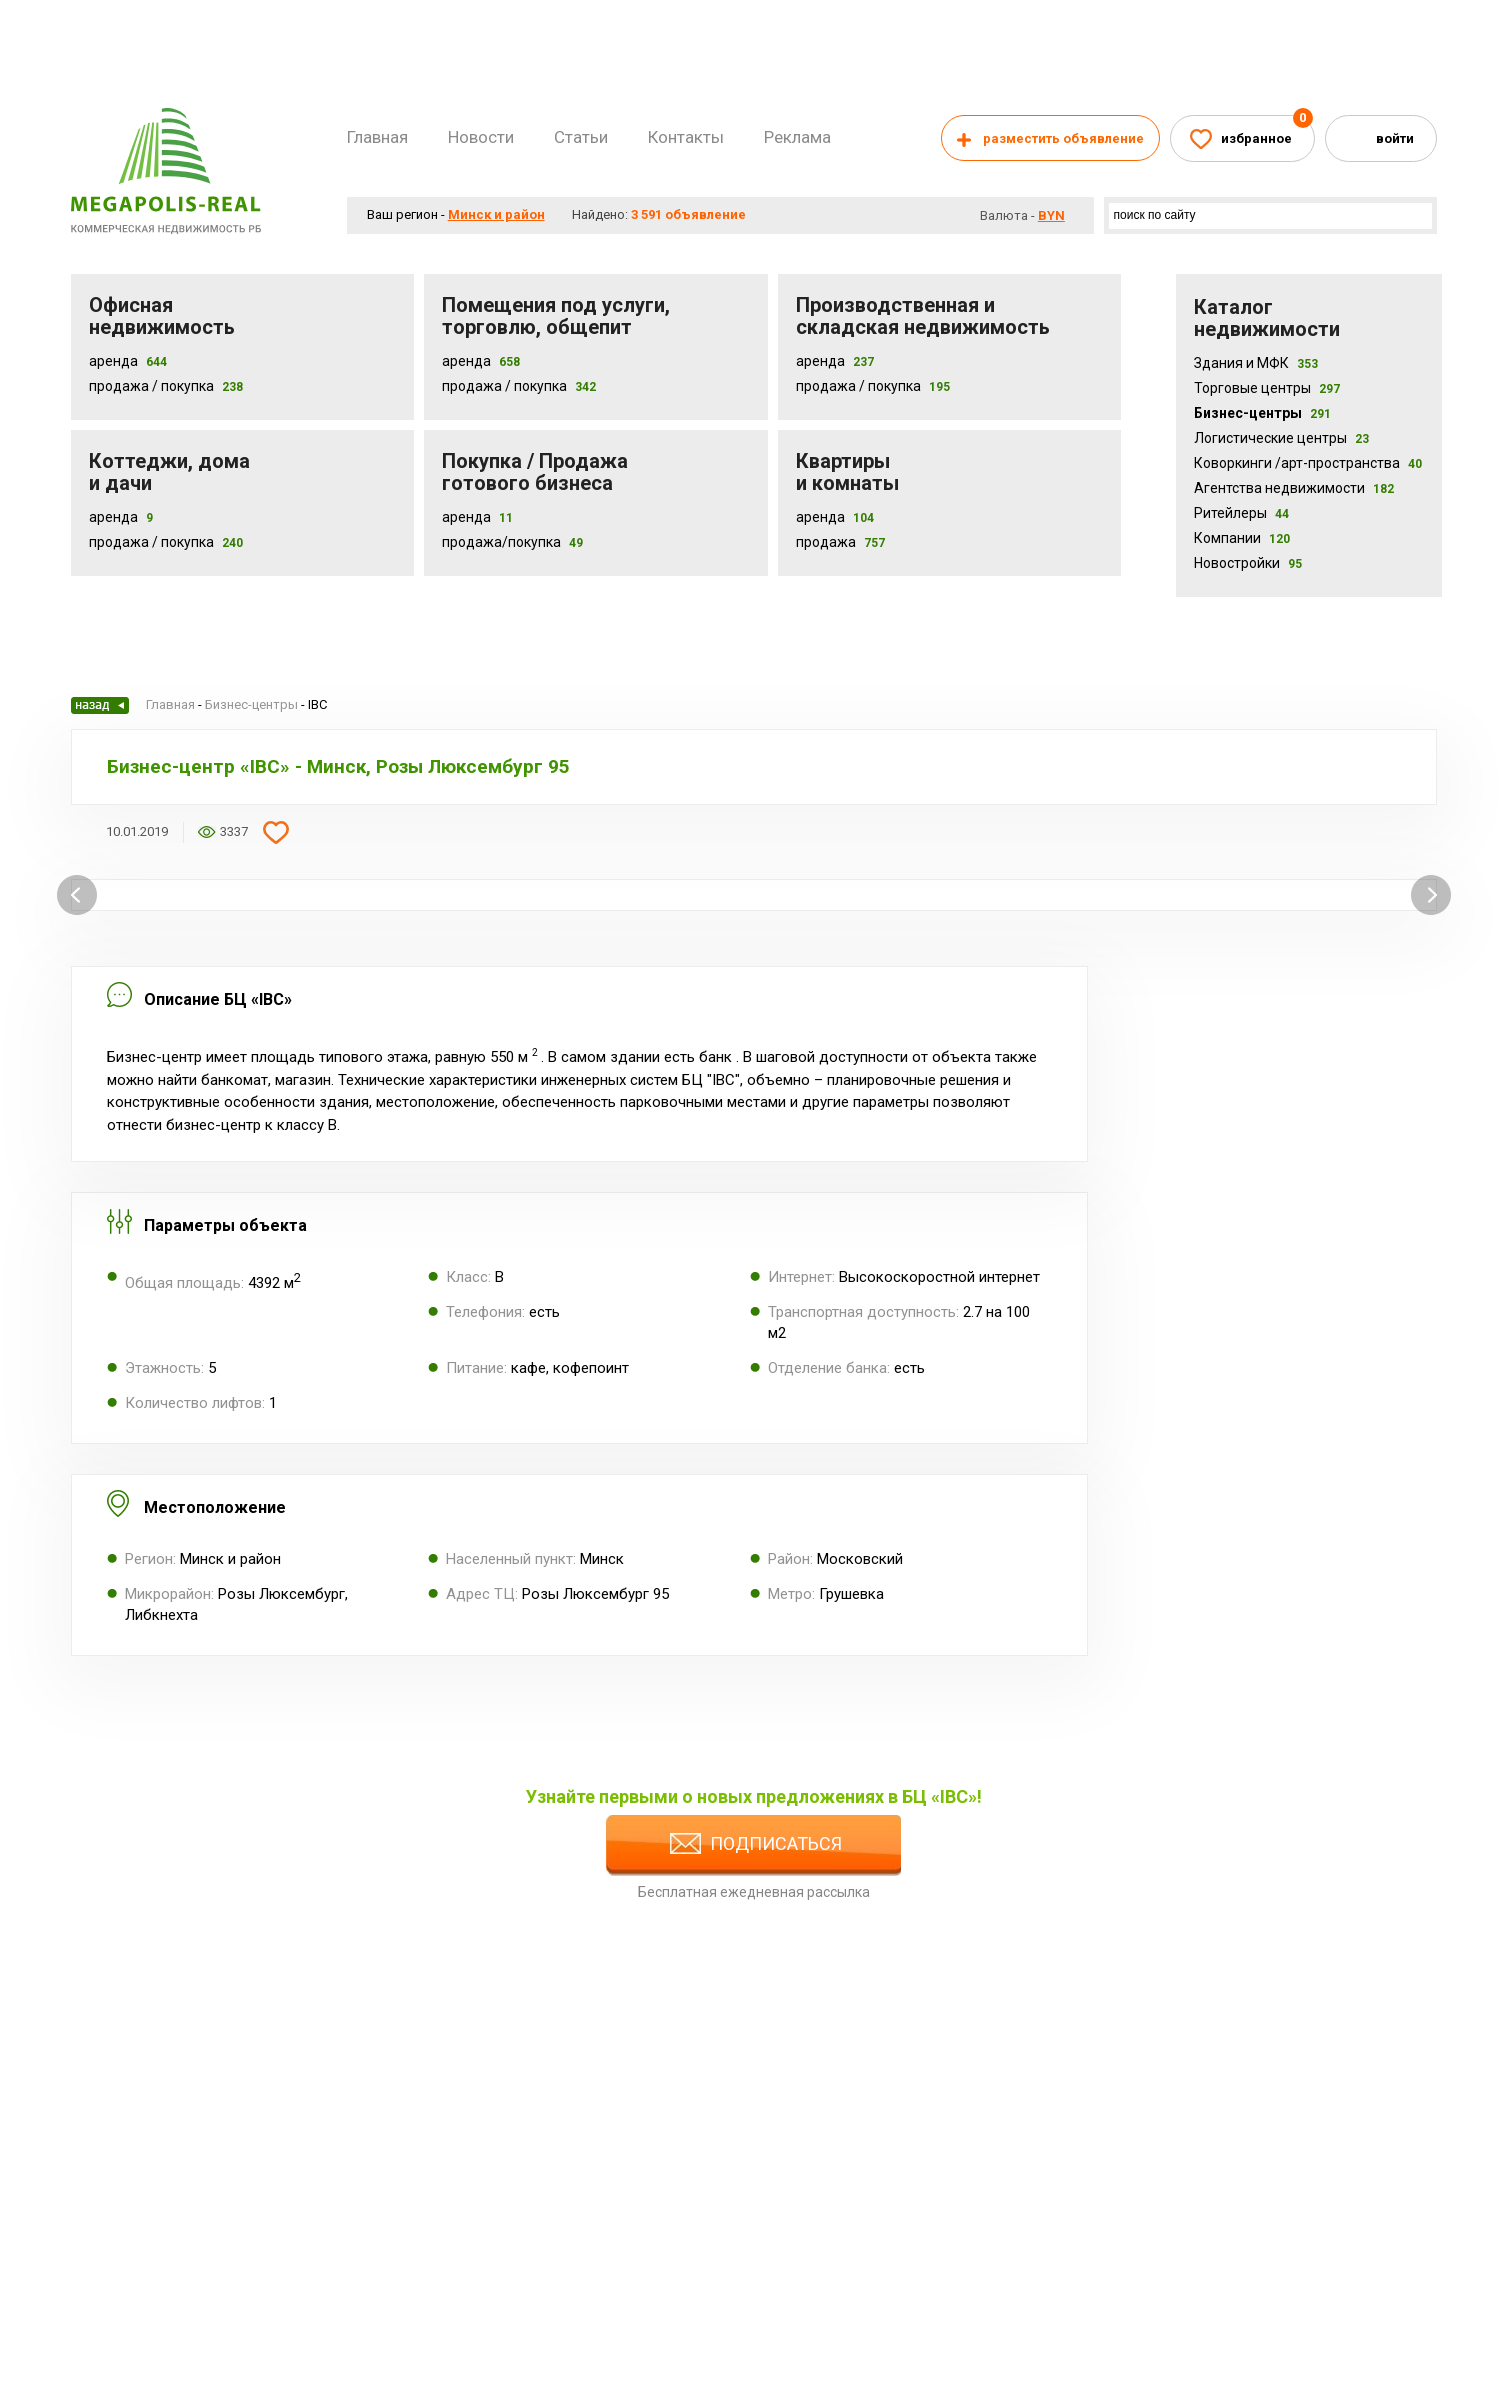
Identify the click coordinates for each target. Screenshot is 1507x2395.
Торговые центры (1267, 388)
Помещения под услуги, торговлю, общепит (556, 316)
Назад (100, 705)
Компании (1242, 538)
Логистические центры (1281, 438)
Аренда (113, 361)
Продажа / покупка (504, 386)
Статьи (581, 137)
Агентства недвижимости (1294, 488)
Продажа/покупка (501, 542)
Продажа (826, 542)
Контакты (686, 137)
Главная (377, 137)
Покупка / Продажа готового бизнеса (535, 472)
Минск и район (496, 214)
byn (1051, 215)
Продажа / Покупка (151, 386)
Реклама (797, 137)
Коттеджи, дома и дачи (169, 472)
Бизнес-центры (1262, 413)
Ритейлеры (1241, 513)
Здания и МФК (1256, 363)
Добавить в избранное (276, 832)
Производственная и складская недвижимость (923, 316)
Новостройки (1248, 563)
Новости (481, 137)
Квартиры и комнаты (847, 472)
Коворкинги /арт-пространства (1308, 463)
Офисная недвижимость (162, 316)
